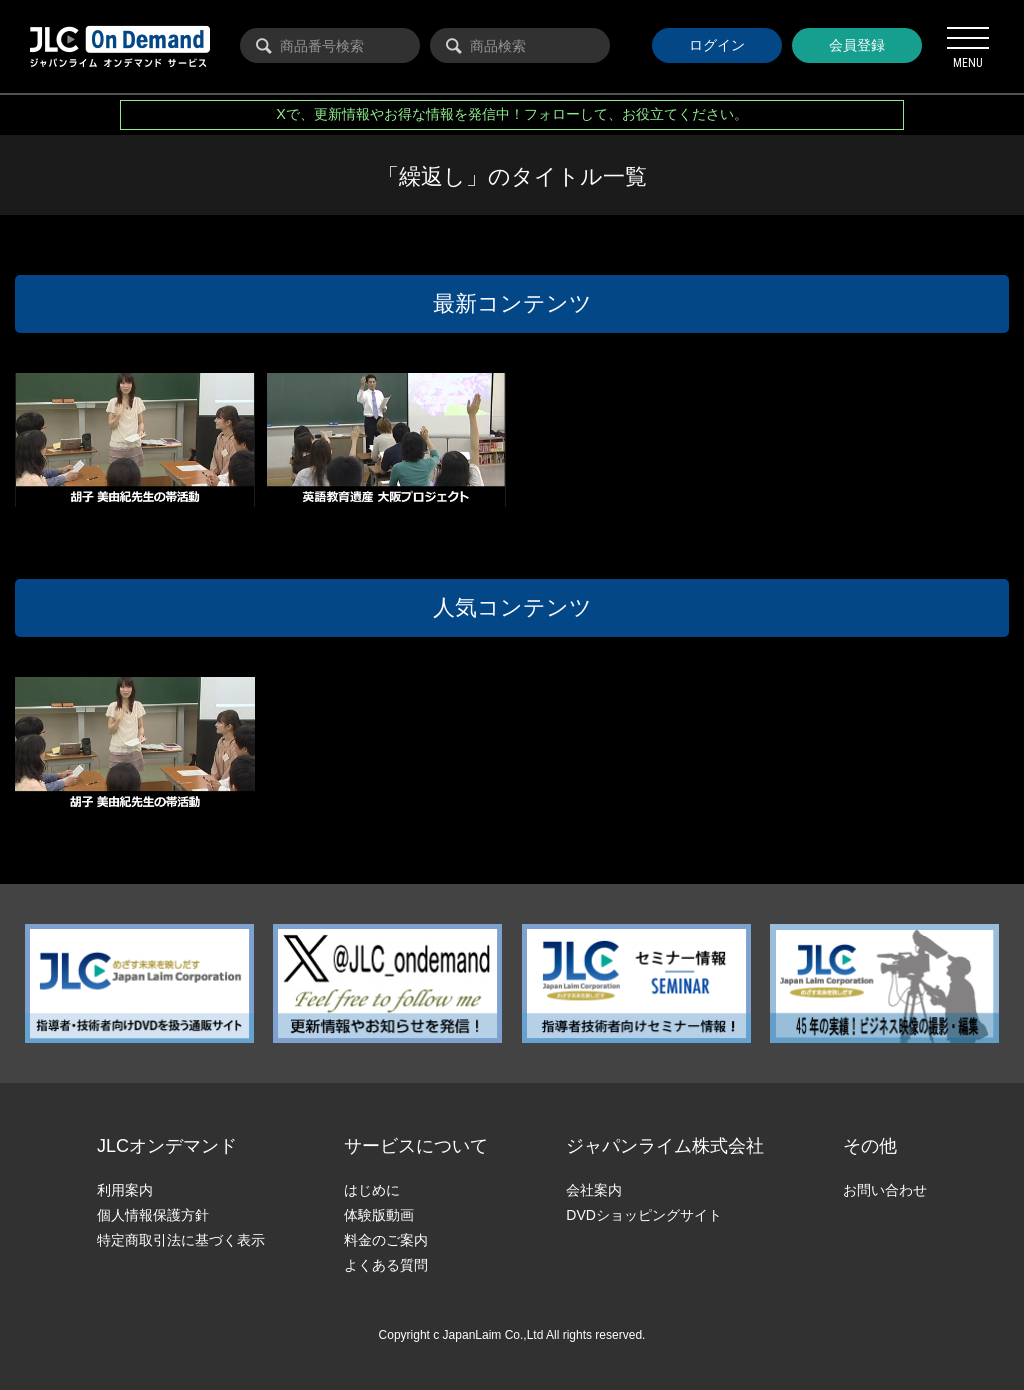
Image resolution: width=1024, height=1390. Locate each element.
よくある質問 (386, 1265)
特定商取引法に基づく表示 (181, 1240)
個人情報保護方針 (153, 1215)
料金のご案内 (386, 1240)
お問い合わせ (885, 1190)
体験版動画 (379, 1215)
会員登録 (857, 45)
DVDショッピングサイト (644, 1215)
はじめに (372, 1190)
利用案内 (125, 1190)
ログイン (717, 45)
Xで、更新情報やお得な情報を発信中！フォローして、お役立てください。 (512, 114)
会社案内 (594, 1190)
